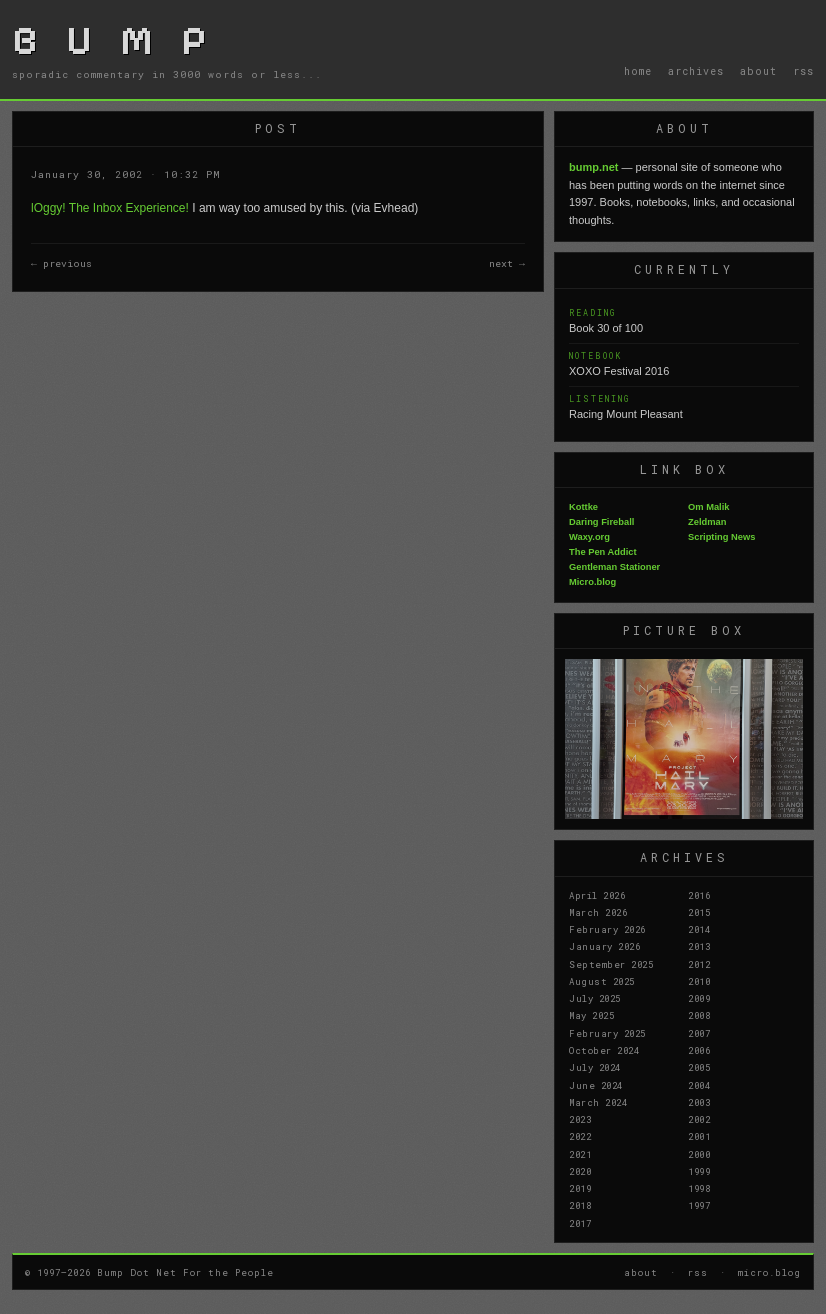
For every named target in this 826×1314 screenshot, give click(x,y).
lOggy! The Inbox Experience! (110, 208)
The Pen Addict (603, 552)
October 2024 (604, 1050)
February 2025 (607, 1033)
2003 (699, 1102)
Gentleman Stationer (614, 567)
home (638, 71)
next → (507, 263)
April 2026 (597, 895)
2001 (699, 1136)
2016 (699, 895)
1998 (699, 1188)
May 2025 (591, 1015)
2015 (699, 912)
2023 (580, 1119)
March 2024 (598, 1102)
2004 (699, 1085)
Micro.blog (592, 582)
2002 (699, 1119)
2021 (580, 1154)
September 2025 (611, 964)
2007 (699, 1033)
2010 (699, 981)
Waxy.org (589, 537)
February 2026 (607, 929)
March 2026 (598, 912)
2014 (699, 929)
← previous (61, 263)
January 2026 (604, 946)
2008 (699, 1015)
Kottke (583, 507)
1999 (699, 1171)
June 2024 (596, 1085)
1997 (699, 1205)
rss (803, 71)
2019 (580, 1188)
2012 (699, 964)
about (758, 71)
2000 (699, 1154)
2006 (699, 1050)
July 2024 (595, 1067)
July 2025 (595, 998)
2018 (580, 1205)
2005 (699, 1067)
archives (696, 71)
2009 (699, 998)
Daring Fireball (601, 522)
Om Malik (708, 507)
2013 (699, 946)
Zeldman (707, 522)
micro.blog (769, 1272)
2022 (580, 1136)
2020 (580, 1171)
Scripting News (721, 537)
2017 (580, 1223)
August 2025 (602, 981)
